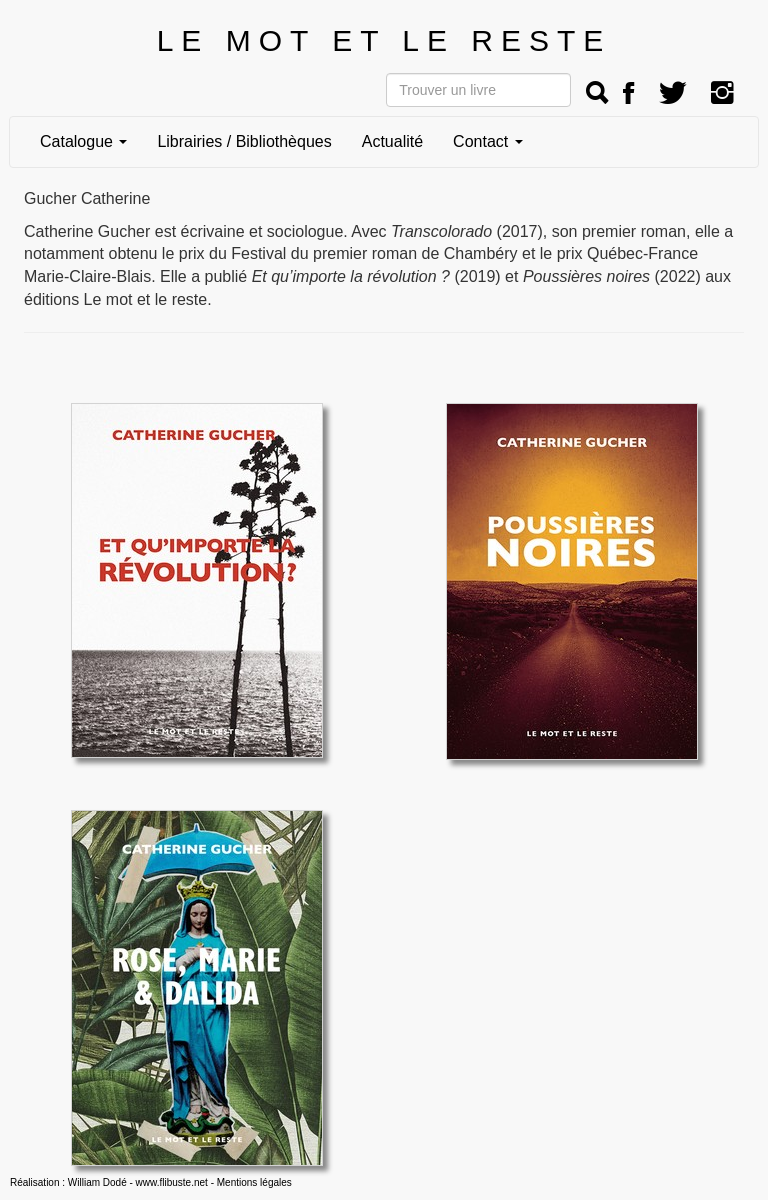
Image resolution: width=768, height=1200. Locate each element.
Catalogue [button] (83, 141)
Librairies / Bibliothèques (244, 141)
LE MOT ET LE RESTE (384, 40)
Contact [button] (488, 141)
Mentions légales (254, 1182)
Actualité (392, 141)
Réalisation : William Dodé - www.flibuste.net (109, 1182)
